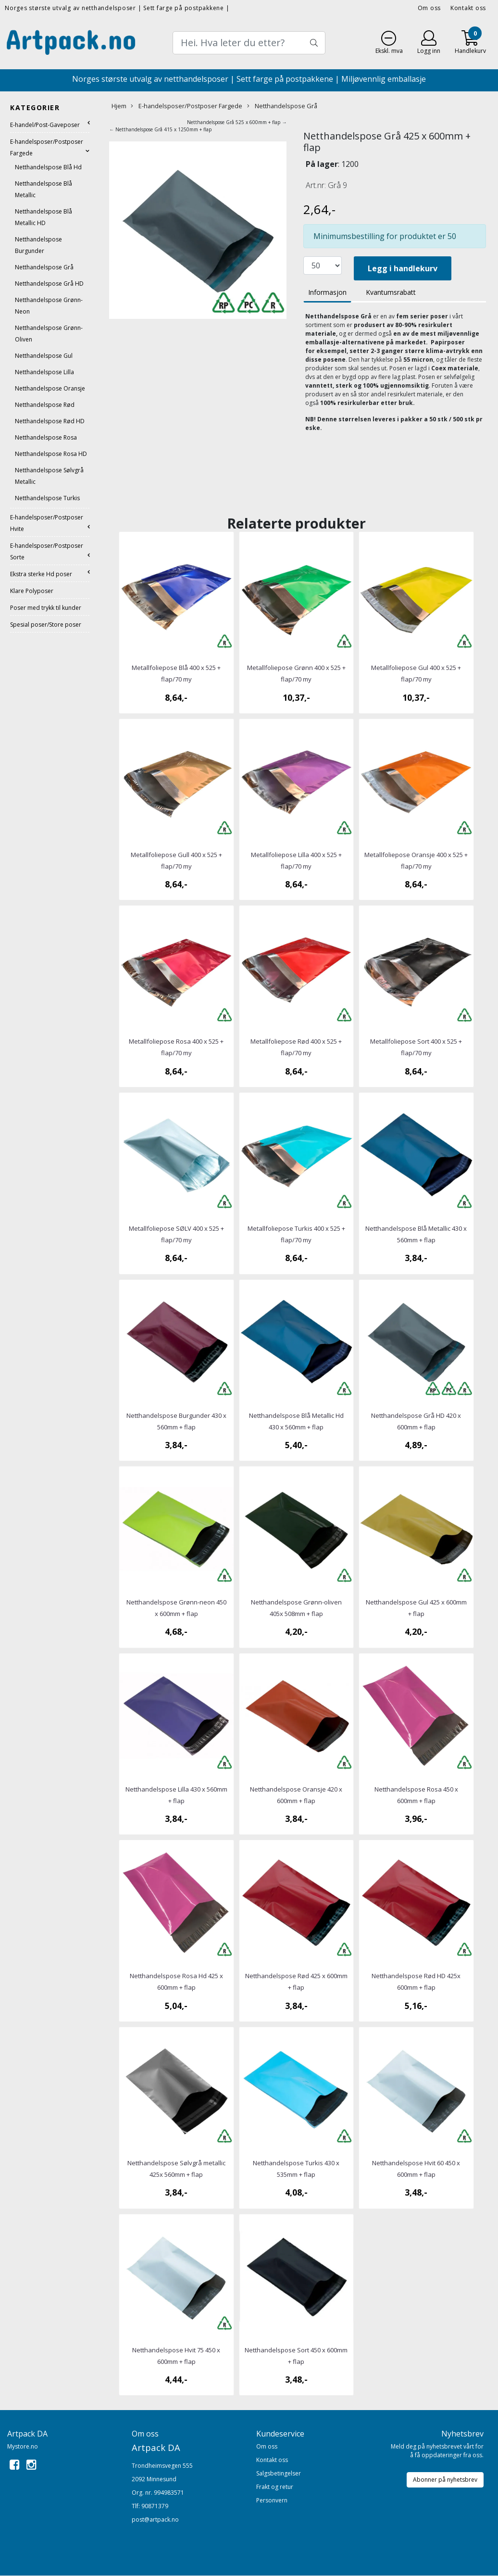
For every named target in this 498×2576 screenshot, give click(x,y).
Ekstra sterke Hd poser (41, 574)
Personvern (271, 2500)
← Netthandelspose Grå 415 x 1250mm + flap (160, 129)
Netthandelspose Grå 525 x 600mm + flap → (236, 122)
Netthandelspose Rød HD (50, 421)
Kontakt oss (468, 8)
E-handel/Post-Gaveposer (45, 125)
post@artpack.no (155, 2519)
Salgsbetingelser (278, 2473)
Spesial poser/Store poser (45, 624)
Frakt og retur (274, 2487)
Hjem (119, 105)
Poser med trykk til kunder (45, 608)
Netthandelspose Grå (44, 267)
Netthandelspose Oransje (50, 388)
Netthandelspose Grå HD (49, 283)
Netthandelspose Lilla (44, 372)
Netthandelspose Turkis (47, 498)
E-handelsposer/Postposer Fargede (186, 105)
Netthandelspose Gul (44, 356)
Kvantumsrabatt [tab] (391, 292)
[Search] (249, 42)
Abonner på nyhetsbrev (445, 2479)
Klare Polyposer (31, 591)
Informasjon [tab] (327, 292)
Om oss (429, 8)
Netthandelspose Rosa (46, 437)
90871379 (154, 2506)
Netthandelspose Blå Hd (48, 167)
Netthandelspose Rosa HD (51, 454)
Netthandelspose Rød (45, 405)
